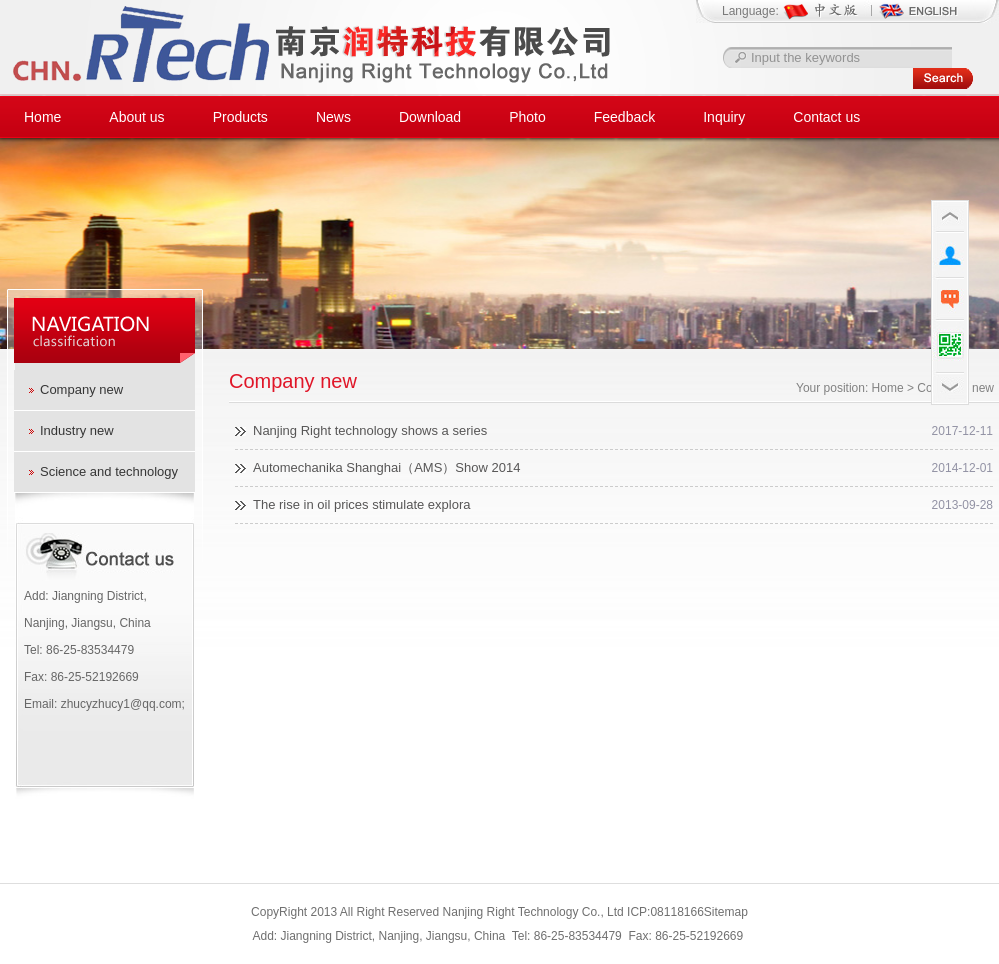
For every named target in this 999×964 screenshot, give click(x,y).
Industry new (77, 430)
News (333, 117)
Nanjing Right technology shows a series (370, 430)
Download (430, 117)
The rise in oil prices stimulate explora (361, 504)
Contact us (826, 117)
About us (136, 117)
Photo (527, 117)
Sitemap (726, 912)
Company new (81, 389)
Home (42, 117)
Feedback (624, 117)
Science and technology (109, 471)
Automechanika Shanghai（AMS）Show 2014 (386, 467)
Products (240, 117)
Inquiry (724, 117)
